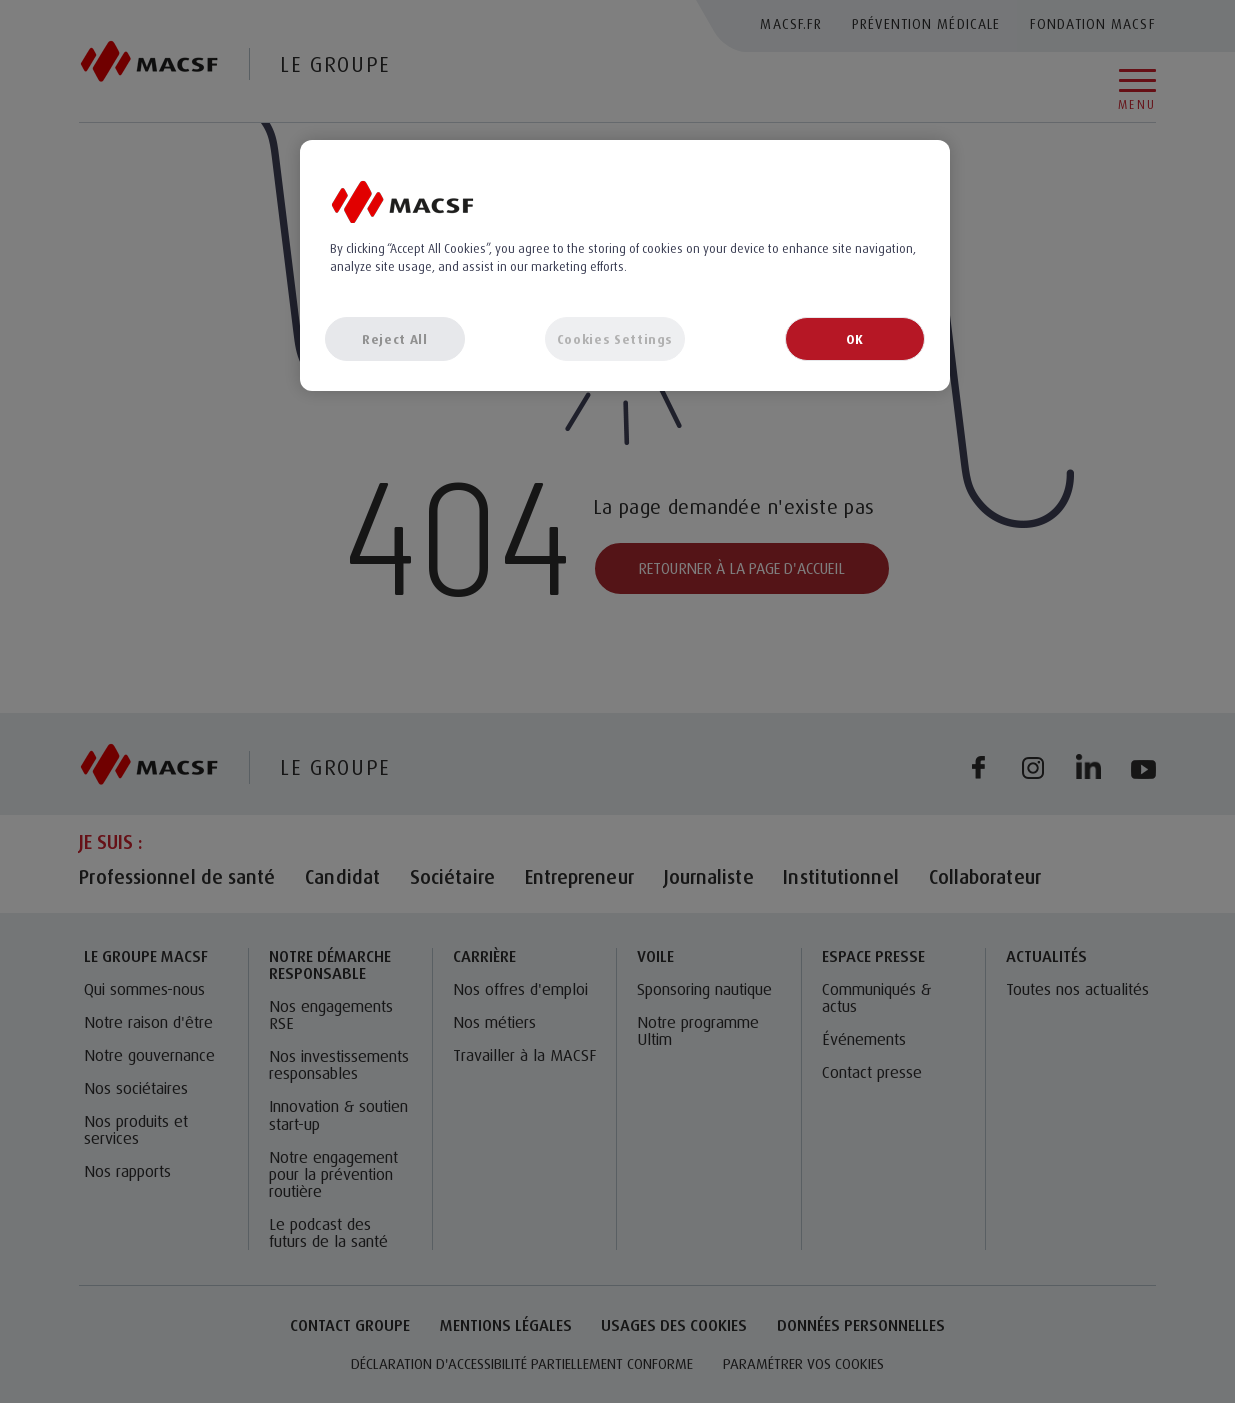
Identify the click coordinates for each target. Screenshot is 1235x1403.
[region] (625, 265)
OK (855, 339)
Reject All (395, 339)
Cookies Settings (615, 339)
